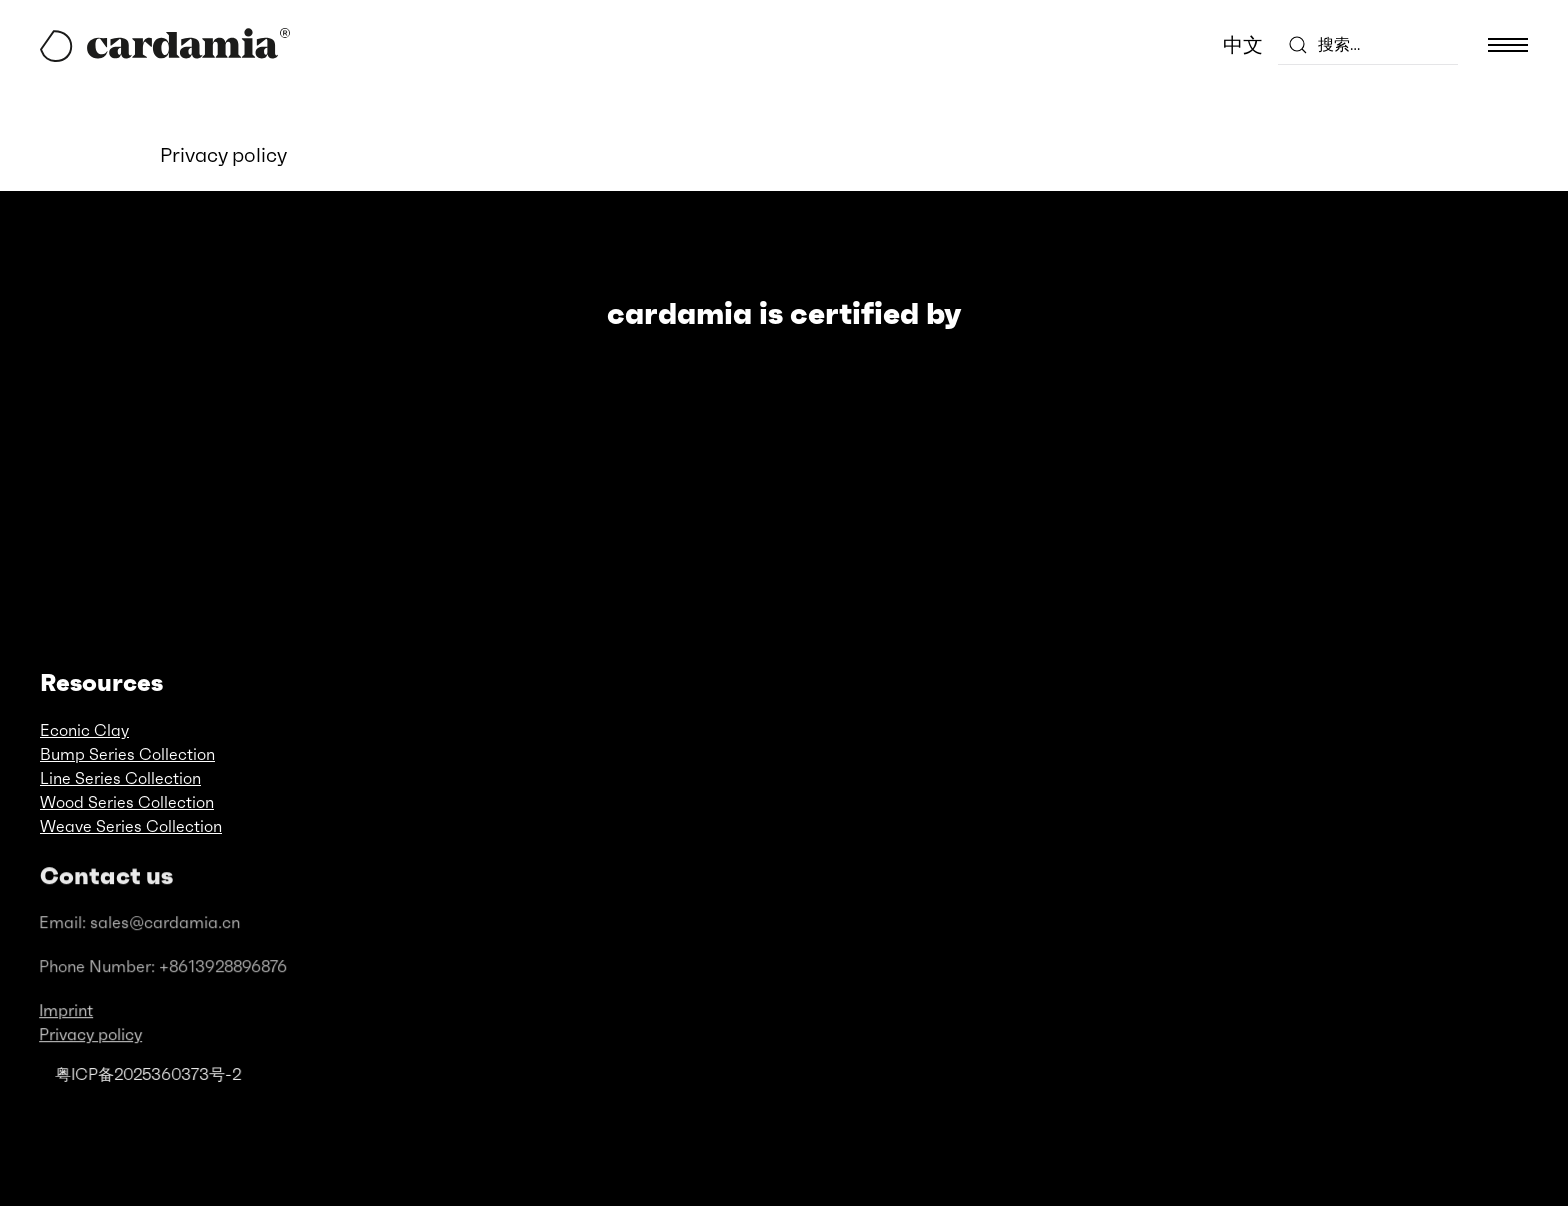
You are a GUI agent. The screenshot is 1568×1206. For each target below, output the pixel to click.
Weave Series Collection (131, 826)
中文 (1243, 45)
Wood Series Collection (127, 802)
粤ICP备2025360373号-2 (147, 1074)
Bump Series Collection (127, 754)
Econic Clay (84, 730)
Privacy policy (89, 1043)
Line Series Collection (120, 778)
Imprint (65, 1019)
